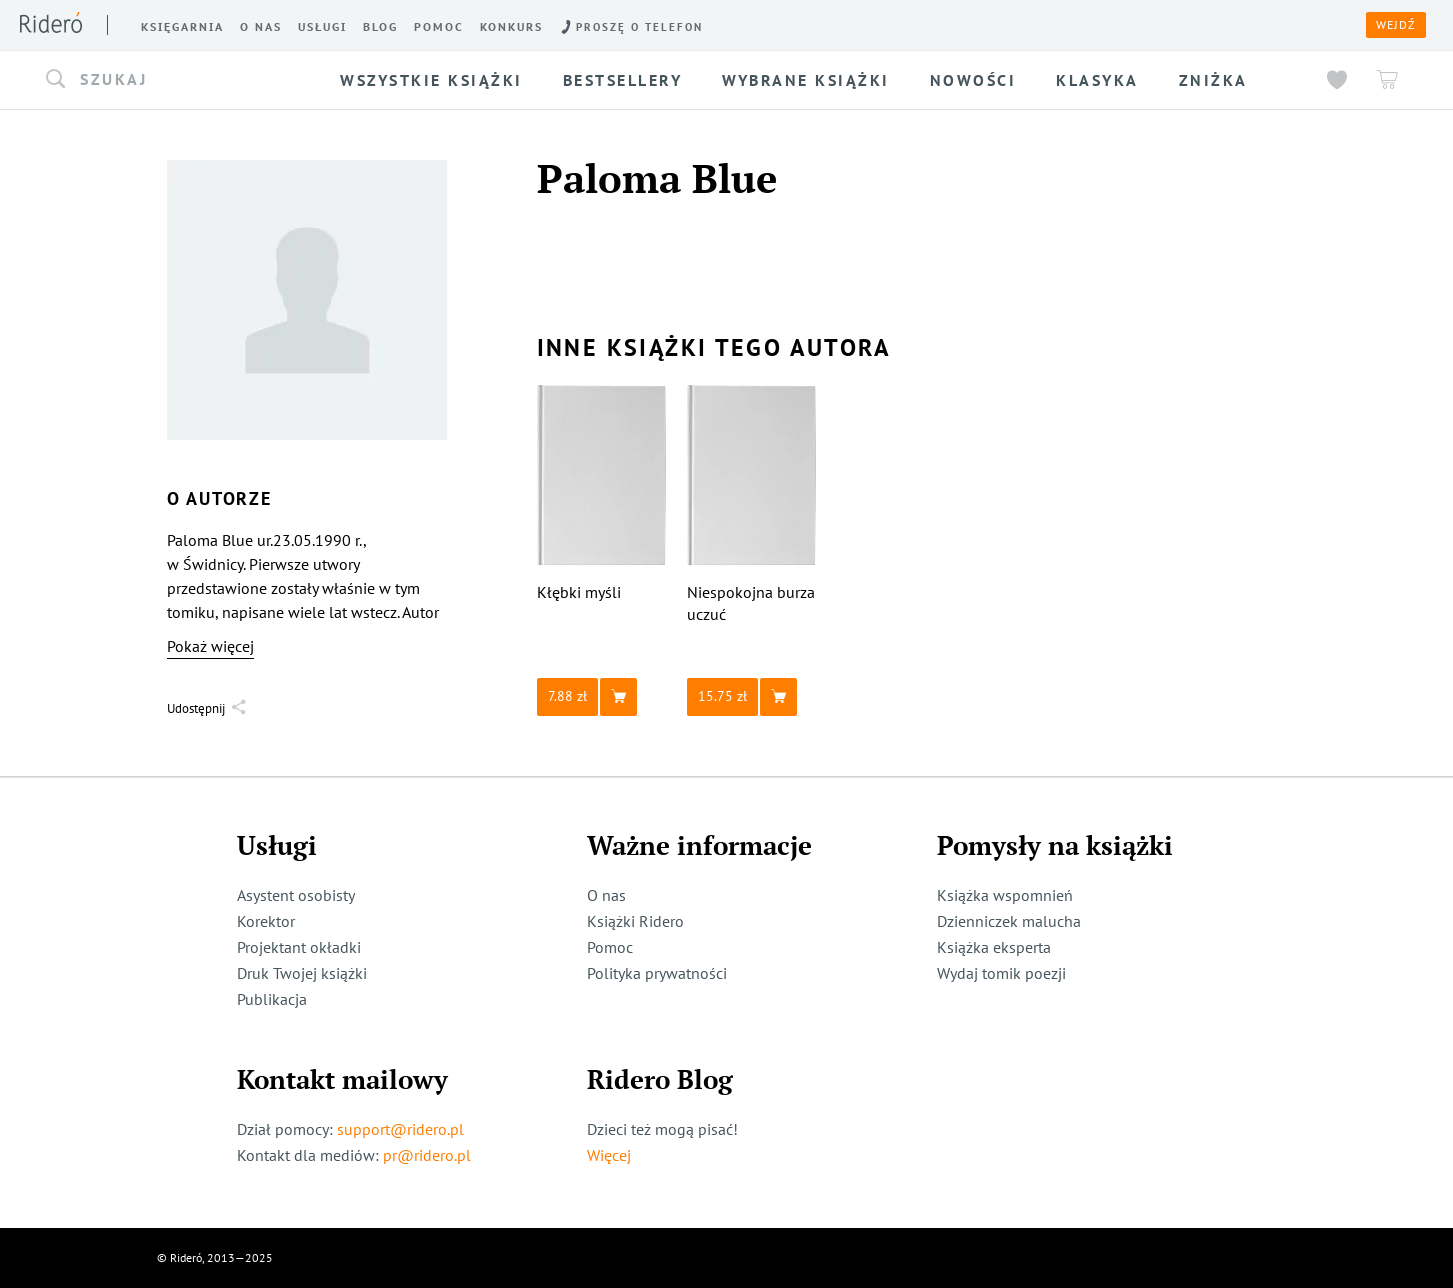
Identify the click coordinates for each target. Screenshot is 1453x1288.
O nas (606, 895)
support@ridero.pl (400, 1129)
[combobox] (176, 80)
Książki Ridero (635, 921)
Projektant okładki (299, 947)
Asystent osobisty (296, 895)
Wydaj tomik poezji (1001, 973)
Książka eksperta (994, 947)
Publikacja (272, 999)
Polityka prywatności (657, 973)
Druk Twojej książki (302, 973)
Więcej (609, 1155)
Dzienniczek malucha (1009, 921)
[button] (176, 80)
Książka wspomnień (1005, 895)
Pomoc (610, 947)
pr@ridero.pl (427, 1155)
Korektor (266, 921)
